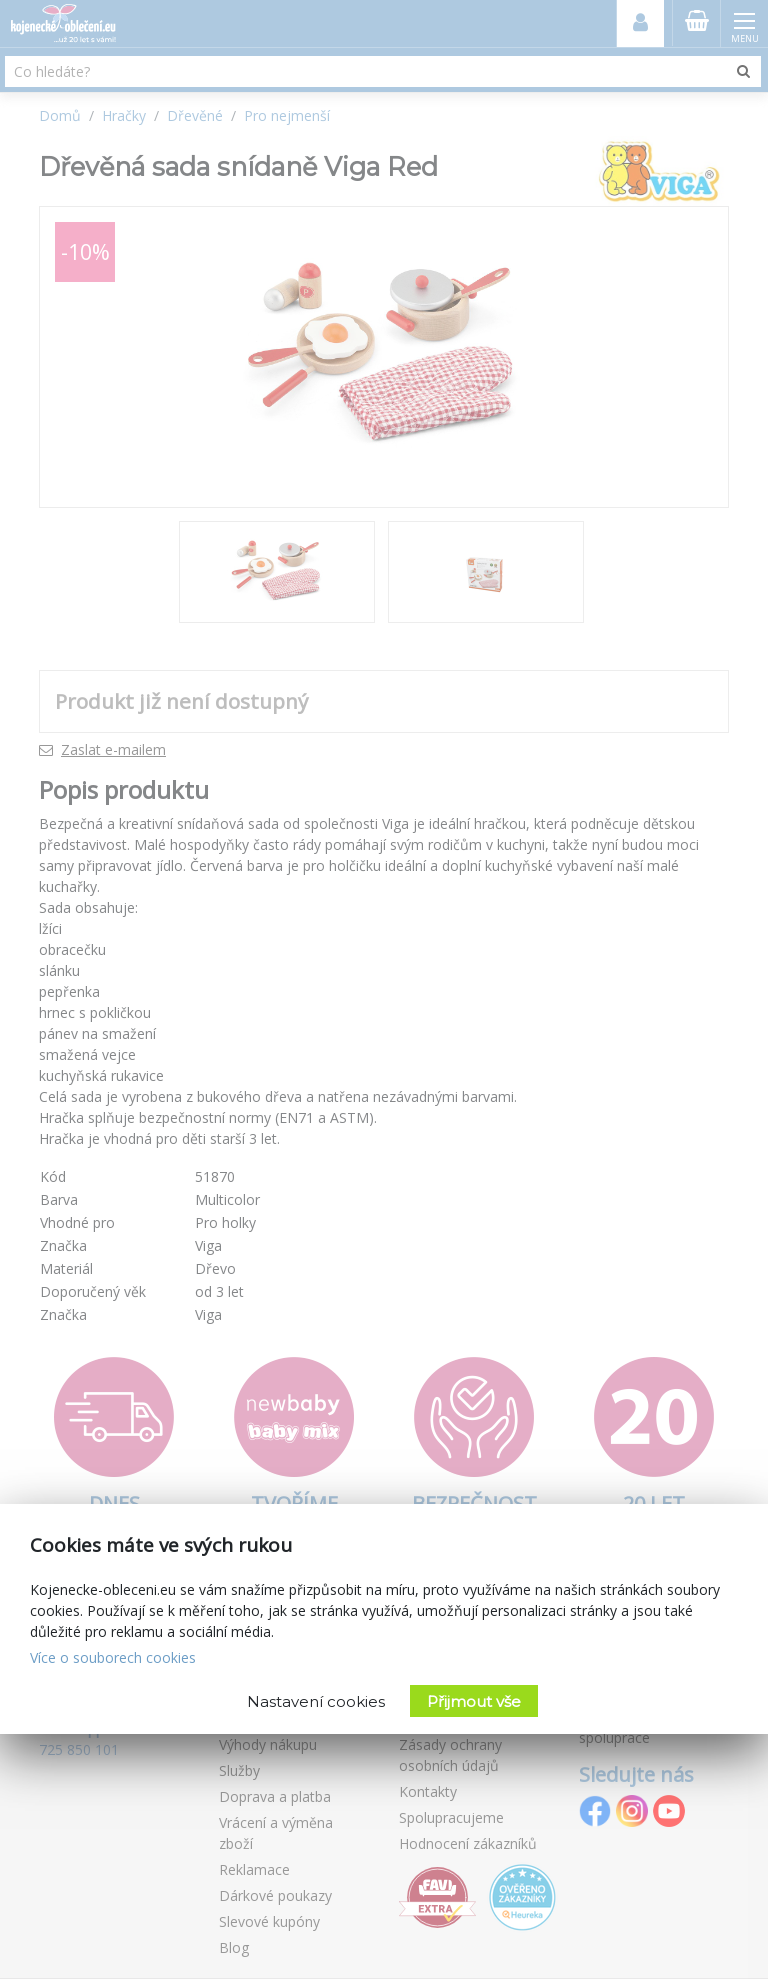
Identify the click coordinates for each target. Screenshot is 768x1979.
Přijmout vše (474, 1701)
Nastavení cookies (316, 1701)
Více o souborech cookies (113, 1657)
